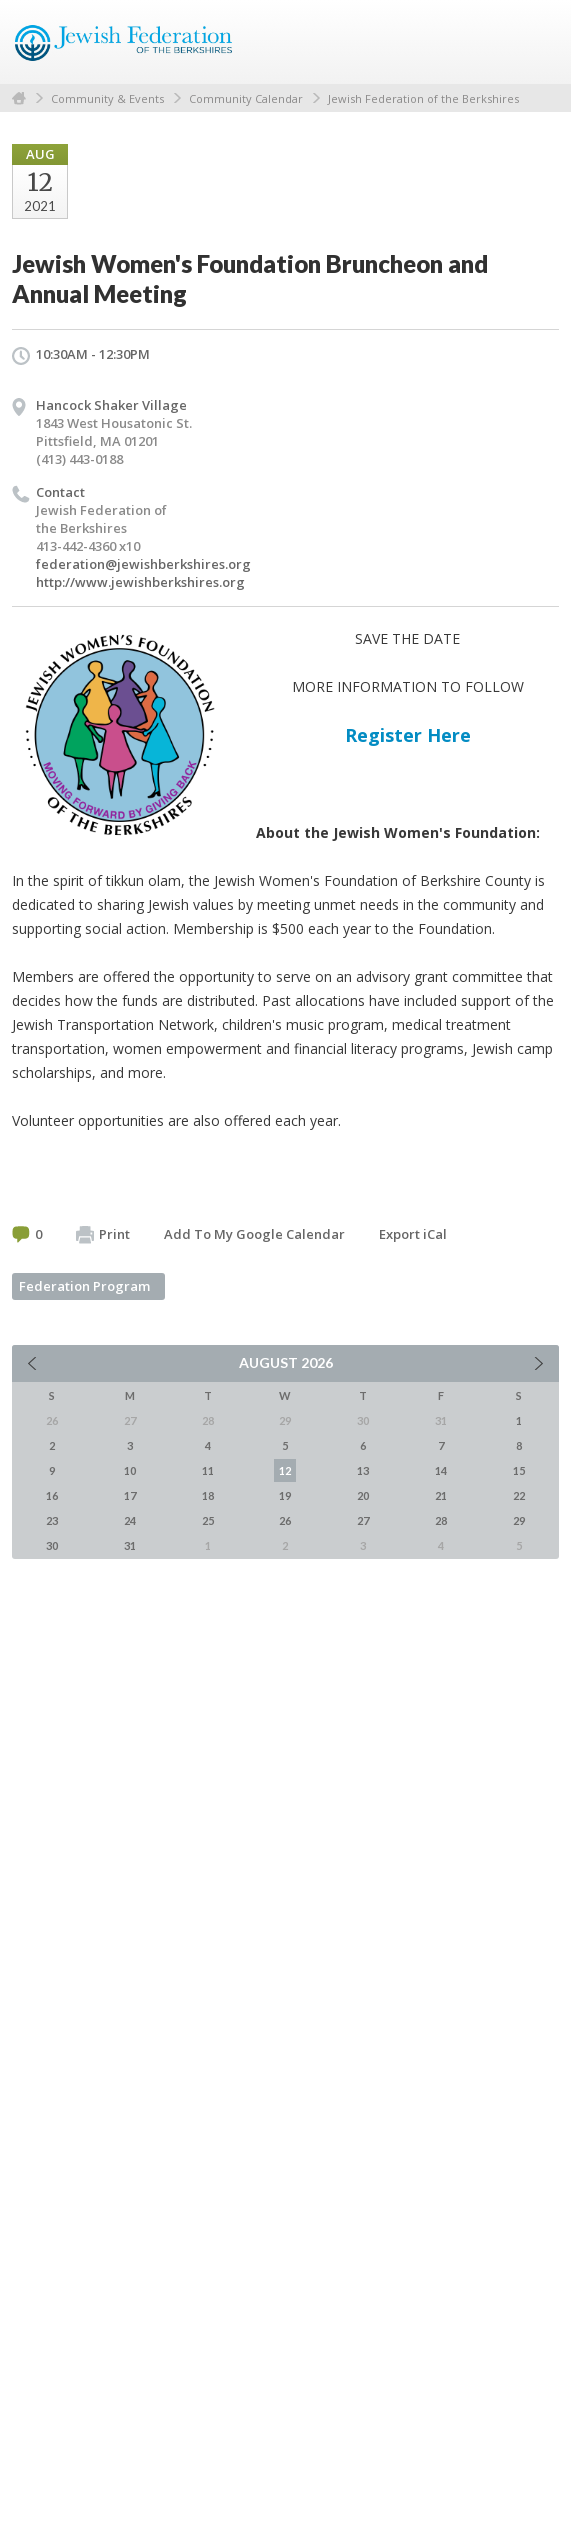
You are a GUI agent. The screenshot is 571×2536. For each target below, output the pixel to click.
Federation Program (84, 1286)
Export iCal (413, 1234)
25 (208, 1520)
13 (363, 1470)
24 (130, 1520)
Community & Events (107, 98)
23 (52, 1520)
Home (19, 98)
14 (441, 1470)
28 (441, 1520)
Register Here (408, 735)
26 (285, 1520)
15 (519, 1470)
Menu (536, 42)
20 (363, 1495)
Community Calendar (246, 98)
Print (103, 1235)
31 (130, 1545)
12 (285, 1470)
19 (285, 1495)
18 (208, 1495)
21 (441, 1495)
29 (519, 1520)
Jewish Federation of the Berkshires (423, 98)
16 (52, 1495)
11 (208, 1470)
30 (52, 1545)
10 (130, 1470)
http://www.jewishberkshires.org (140, 582)
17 (130, 1495)
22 (519, 1495)
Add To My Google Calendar (254, 1234)
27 (363, 1520)
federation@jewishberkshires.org (143, 564)
